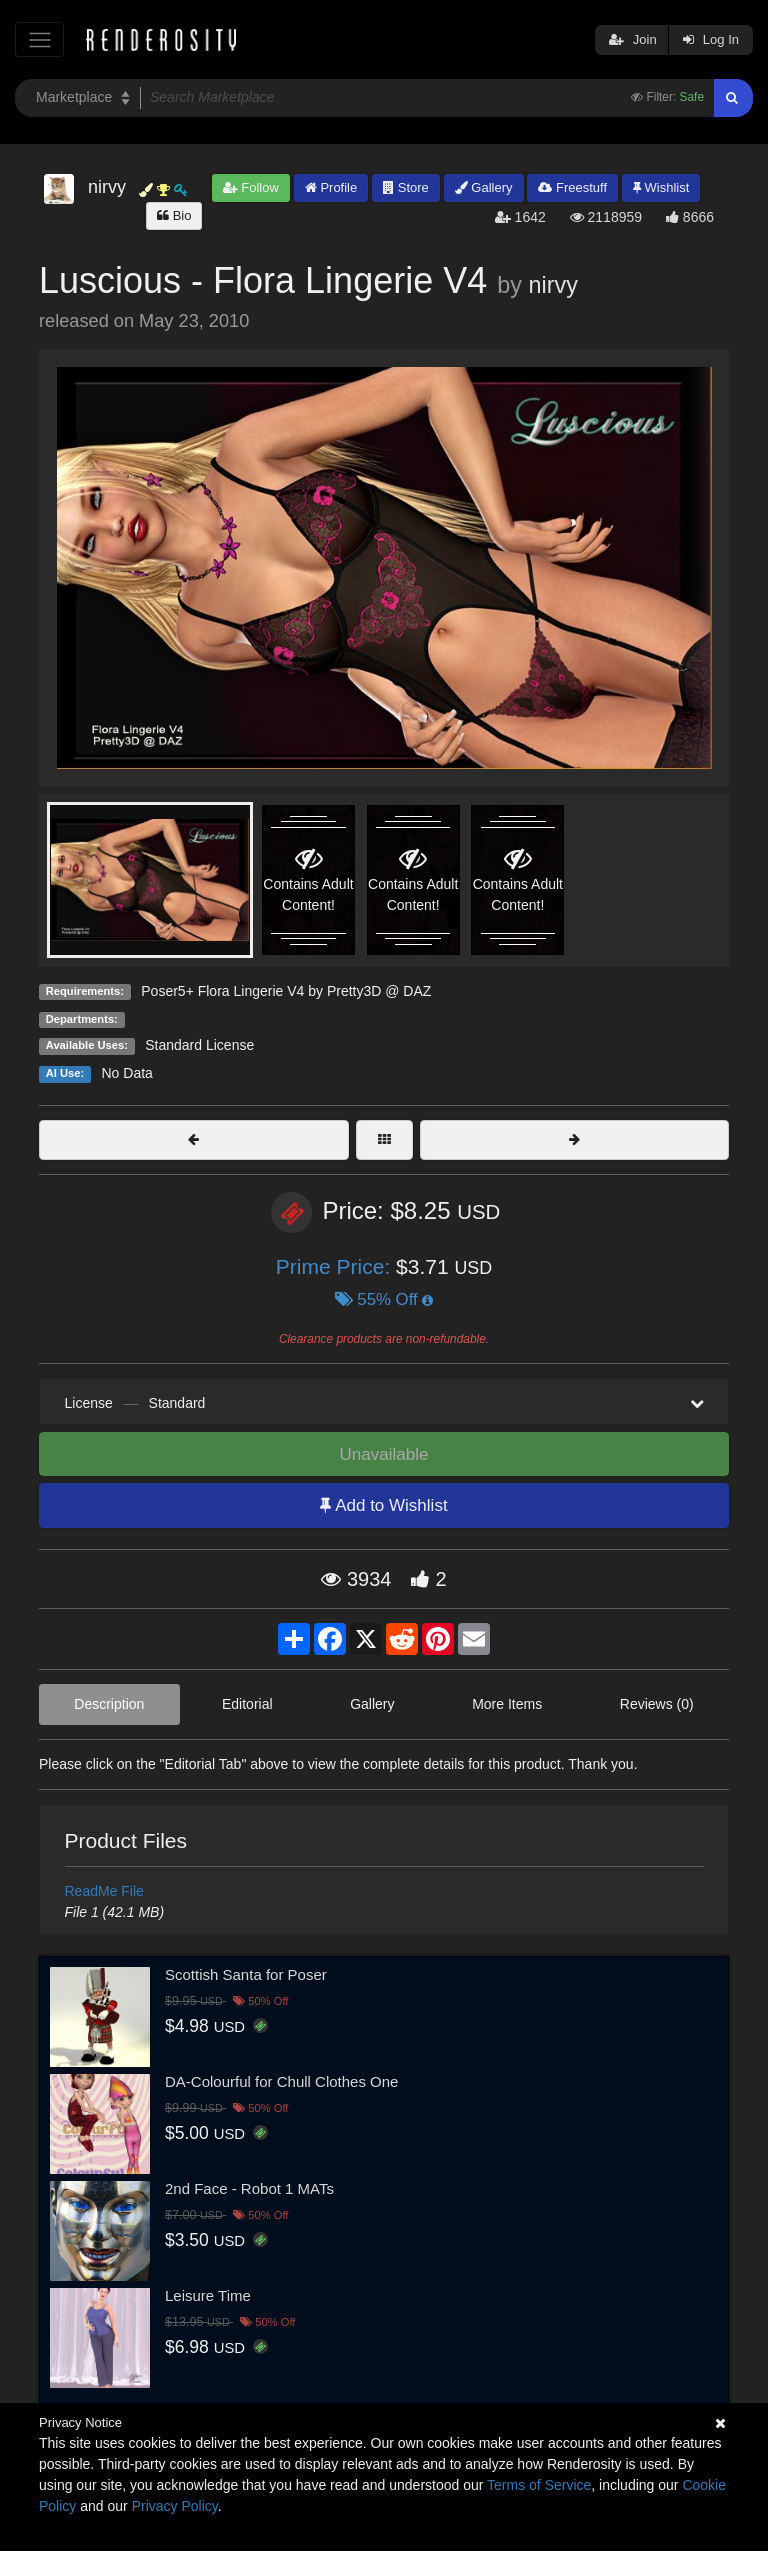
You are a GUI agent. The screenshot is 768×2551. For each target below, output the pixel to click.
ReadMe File (104, 1891)
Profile (331, 187)
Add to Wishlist (383, 1505)
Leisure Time (208, 2295)
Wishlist (661, 187)
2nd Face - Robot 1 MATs (249, 2188)
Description (109, 1704)
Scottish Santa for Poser (246, 1974)
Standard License (199, 1045)
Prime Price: (336, 1266)
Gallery (484, 187)
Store (406, 187)
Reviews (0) (657, 1704)
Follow (251, 187)
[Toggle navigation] (39, 39)
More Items (507, 1704)
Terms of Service (539, 2485)
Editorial (247, 1704)
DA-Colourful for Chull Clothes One (281, 2081)
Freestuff (572, 187)
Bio (174, 215)
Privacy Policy (175, 2506)
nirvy (552, 285)
